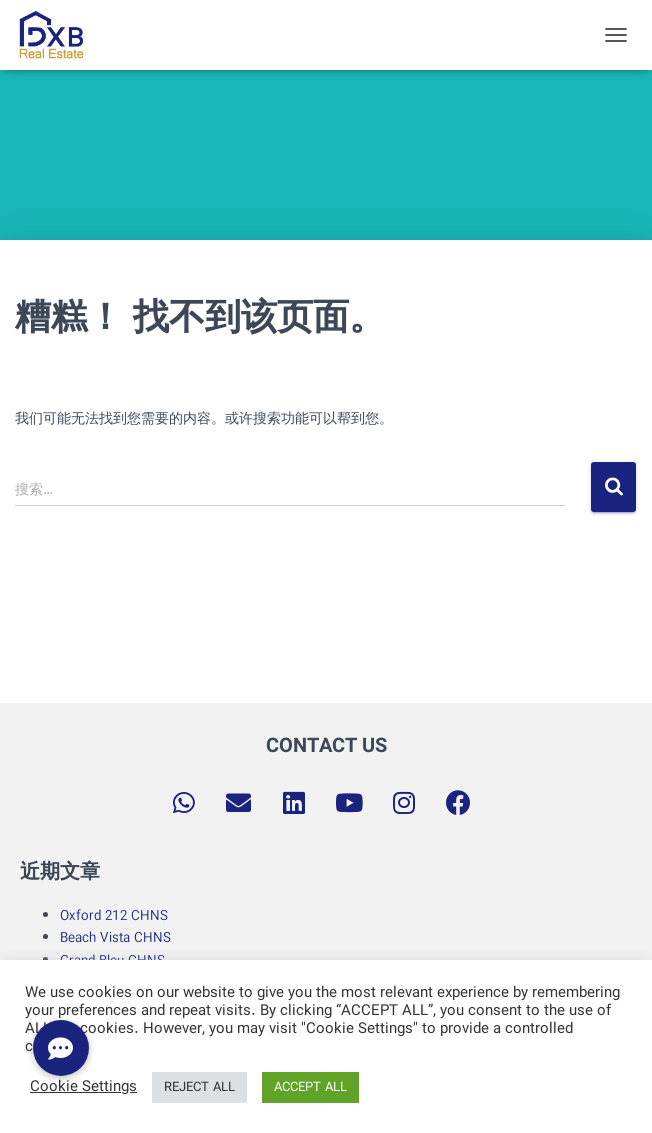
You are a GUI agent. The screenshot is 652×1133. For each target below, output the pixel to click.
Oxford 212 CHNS (114, 916)
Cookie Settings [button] (83, 1088)
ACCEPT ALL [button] (310, 1087)
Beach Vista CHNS (115, 938)
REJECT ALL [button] (199, 1087)
